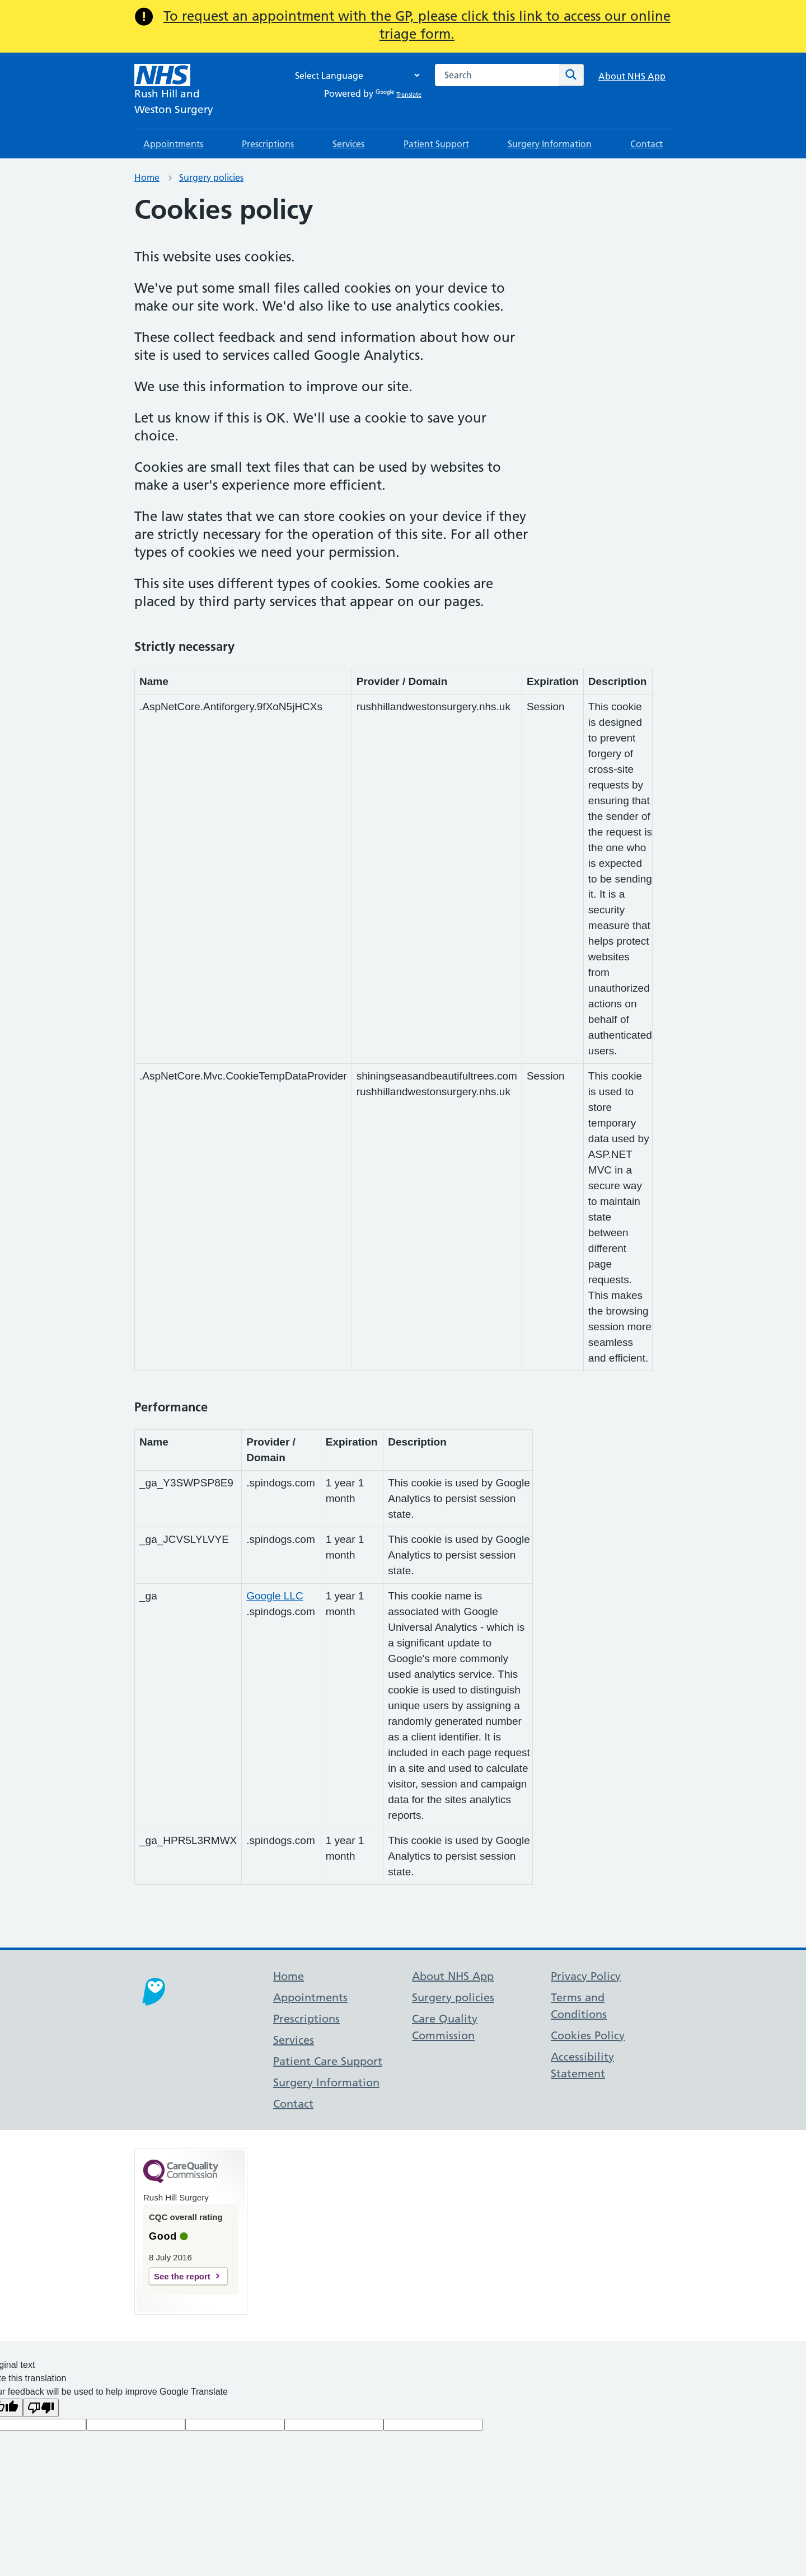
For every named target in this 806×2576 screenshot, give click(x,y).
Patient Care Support (327, 2061)
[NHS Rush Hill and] (173, 91)
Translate (398, 94)
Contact (646, 143)
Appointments (173, 143)
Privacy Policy (586, 1976)
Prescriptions (268, 143)
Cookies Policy (588, 2035)
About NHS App (632, 76)
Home (147, 177)
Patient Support (436, 143)
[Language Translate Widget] (354, 75)
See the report (182, 2276)
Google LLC (274, 1596)
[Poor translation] (41, 2408)
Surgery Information (550, 143)
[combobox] (497, 75)
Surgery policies (211, 177)
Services (348, 143)
